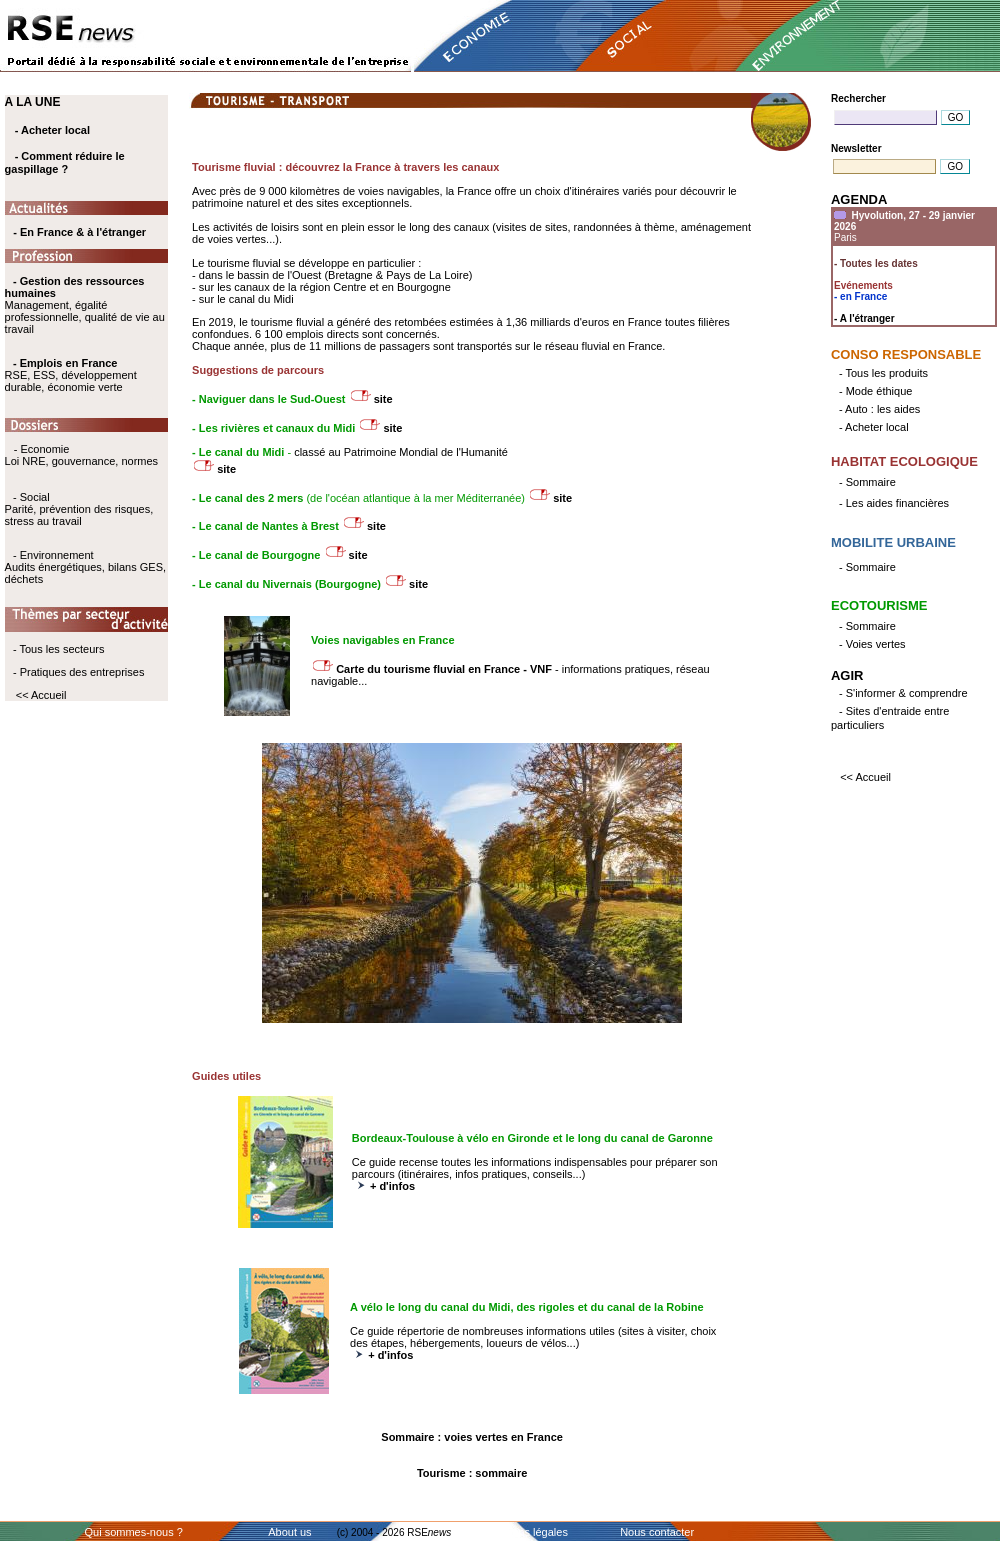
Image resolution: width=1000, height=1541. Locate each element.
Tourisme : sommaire (472, 1473)
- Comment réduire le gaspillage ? (65, 162)
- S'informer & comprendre (903, 693)
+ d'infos (392, 1186)
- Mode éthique (875, 391)
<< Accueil (41, 695)
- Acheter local (52, 130)
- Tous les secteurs (59, 649)
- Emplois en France (65, 363)
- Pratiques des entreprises (78, 672)
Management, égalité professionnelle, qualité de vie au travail (85, 305)
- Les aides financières (894, 503)
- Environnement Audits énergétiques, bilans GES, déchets (85, 567)
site (383, 399)
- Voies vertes (872, 644)
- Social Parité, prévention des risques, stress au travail (79, 509)
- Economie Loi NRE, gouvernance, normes (81, 455)
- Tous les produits (883, 373)
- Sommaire (867, 482)
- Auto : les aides (879, 409)
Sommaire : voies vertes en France (472, 1437)
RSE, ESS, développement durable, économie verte (71, 381)
